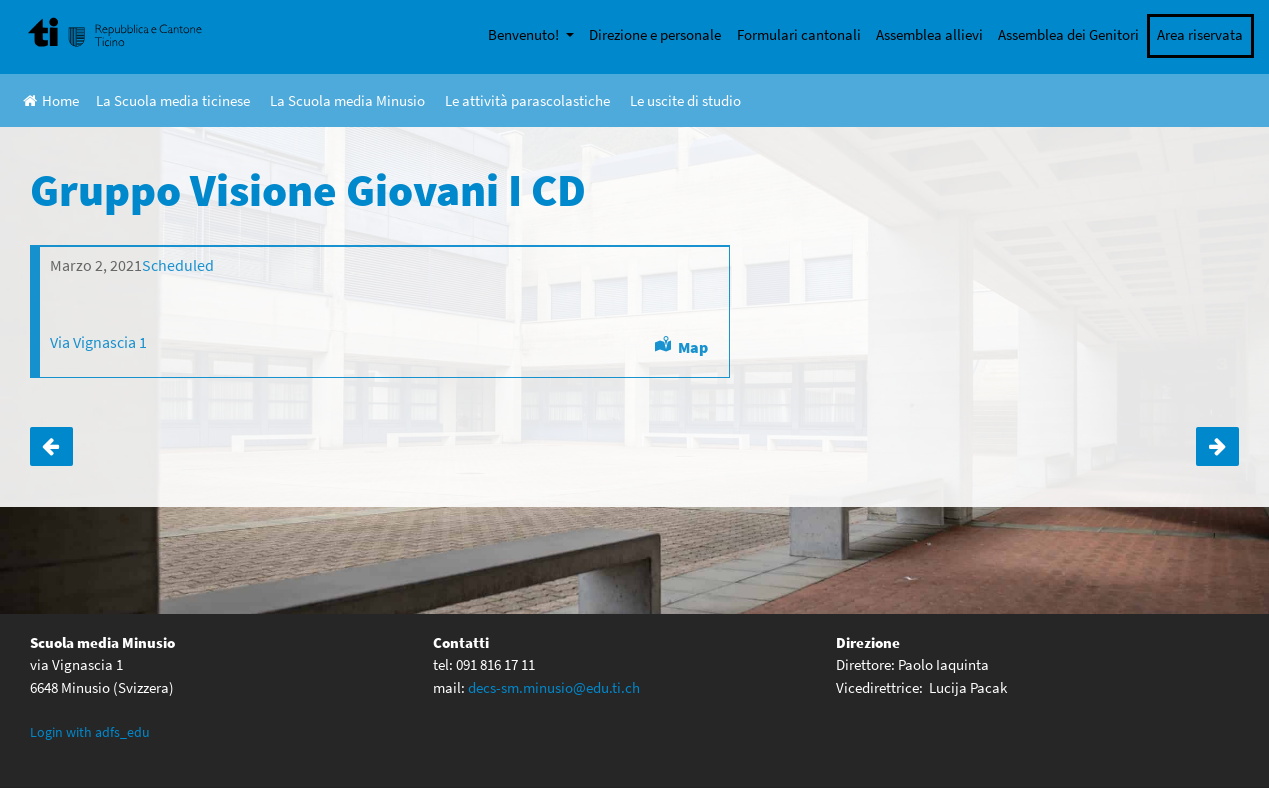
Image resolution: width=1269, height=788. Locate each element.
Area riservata (1200, 34)
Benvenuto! (525, 34)
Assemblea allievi (929, 34)
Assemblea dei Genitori (1068, 34)
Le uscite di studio (685, 100)
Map (693, 347)
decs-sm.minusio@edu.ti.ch (554, 687)
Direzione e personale (655, 34)
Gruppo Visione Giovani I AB (51, 447)
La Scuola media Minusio (347, 100)
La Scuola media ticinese (173, 100)
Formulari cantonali (799, 34)
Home (51, 100)
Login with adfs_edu (90, 732)
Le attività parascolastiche (527, 100)
